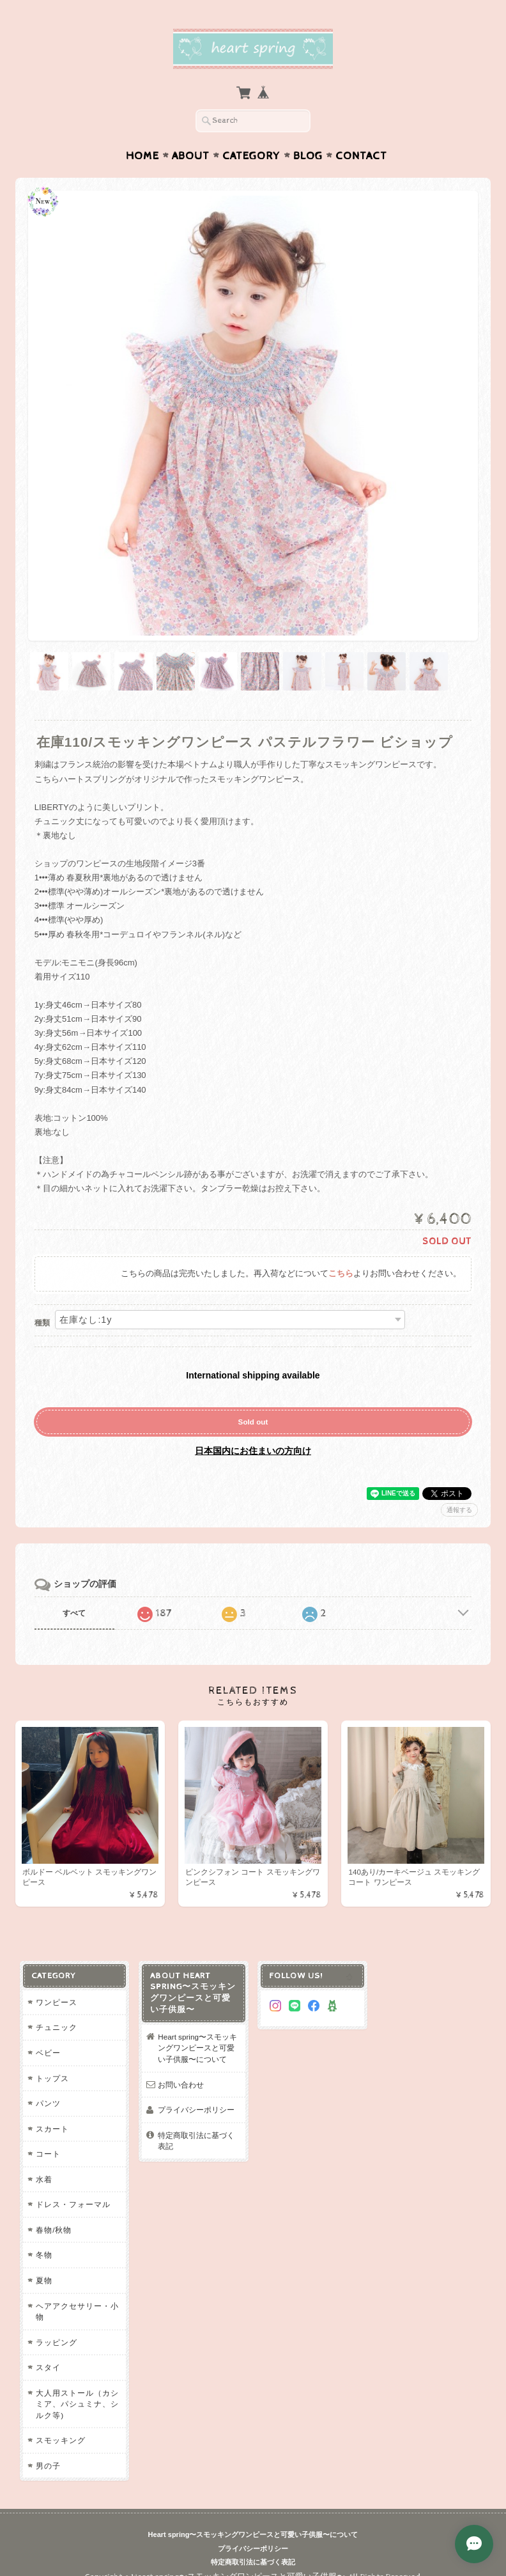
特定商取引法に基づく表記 (196, 2141)
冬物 (44, 2255)
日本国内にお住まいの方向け (253, 1451)
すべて (74, 1613)
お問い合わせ (181, 2084)
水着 (44, 2179)
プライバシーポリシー (196, 2109)
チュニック (56, 2027)
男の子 (48, 2466)
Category (251, 156)
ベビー (48, 2053)
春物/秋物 (54, 2230)
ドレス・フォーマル (73, 2204)
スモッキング (61, 2440)
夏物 (44, 2280)
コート (48, 2154)
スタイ (48, 2367)
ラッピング (56, 2342)
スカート (52, 2129)
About (191, 156)
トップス (52, 2078)
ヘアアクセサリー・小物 (77, 2312)
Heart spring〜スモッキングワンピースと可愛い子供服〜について (197, 2048)
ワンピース (56, 2002)
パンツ (48, 2103)
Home (142, 156)
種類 (42, 1322)
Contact (361, 156)
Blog (308, 156)
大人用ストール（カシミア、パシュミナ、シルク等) (77, 2404)
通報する (459, 1509)
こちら (340, 1274)
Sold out (253, 1421)
